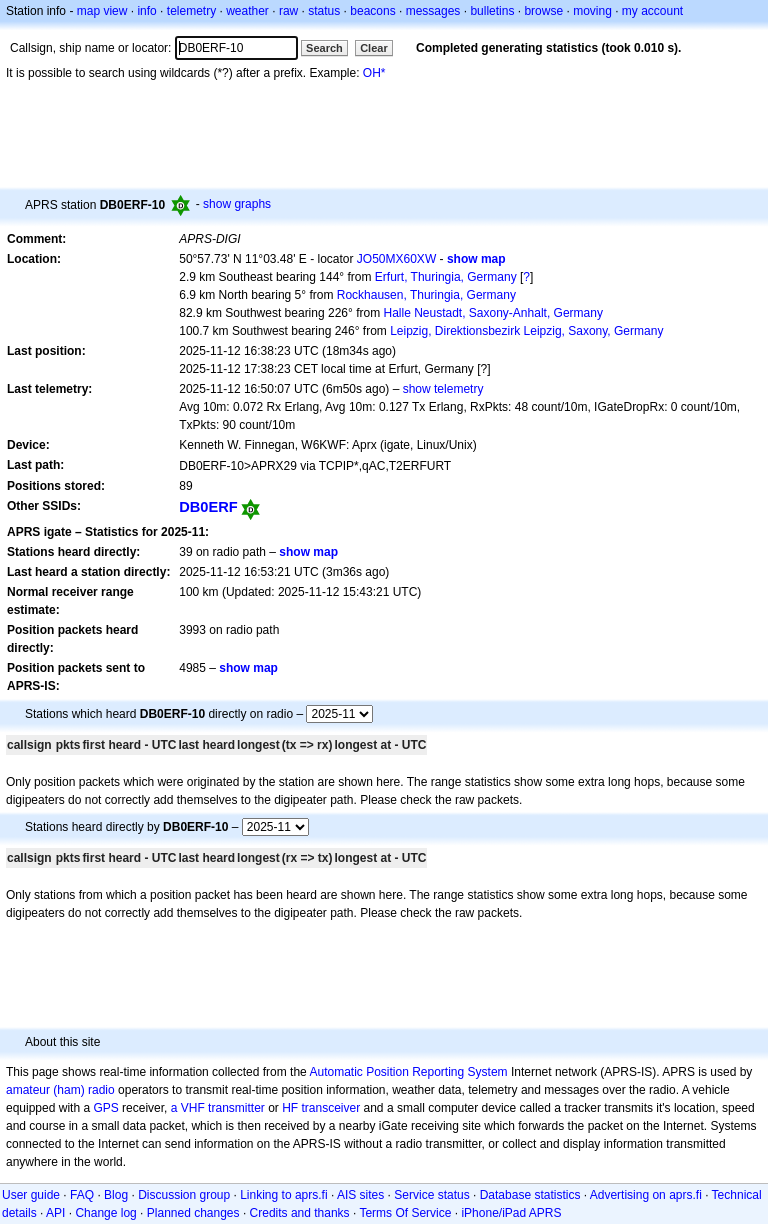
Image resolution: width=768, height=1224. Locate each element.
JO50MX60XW (396, 259)
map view (102, 11)
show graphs (237, 204)
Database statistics (530, 1195)
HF (290, 1108)
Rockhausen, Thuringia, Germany (426, 295)
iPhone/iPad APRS (511, 1213)
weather (247, 11)
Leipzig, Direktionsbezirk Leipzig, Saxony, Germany (526, 331)
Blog (116, 1195)
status (324, 11)
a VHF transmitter (218, 1108)
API (55, 1213)
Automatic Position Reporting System (408, 1072)
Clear (374, 48)
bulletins (492, 11)
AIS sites (360, 1195)
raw (288, 11)
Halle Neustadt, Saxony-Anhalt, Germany (492, 313)
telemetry (191, 11)
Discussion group (184, 1195)
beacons (372, 11)
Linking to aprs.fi (283, 1195)
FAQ (82, 1195)
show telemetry (443, 389)
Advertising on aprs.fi (646, 1195)
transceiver (331, 1108)
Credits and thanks (300, 1213)
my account (652, 11)
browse (543, 11)
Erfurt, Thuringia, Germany (446, 277)
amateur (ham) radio (60, 1090)
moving (592, 11)
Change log (105, 1213)
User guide (31, 1195)
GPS (105, 1108)
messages (433, 11)
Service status (431, 1195)
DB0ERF (208, 507)
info (146, 11)
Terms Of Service (405, 1213)
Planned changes (193, 1213)
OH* (374, 73)
